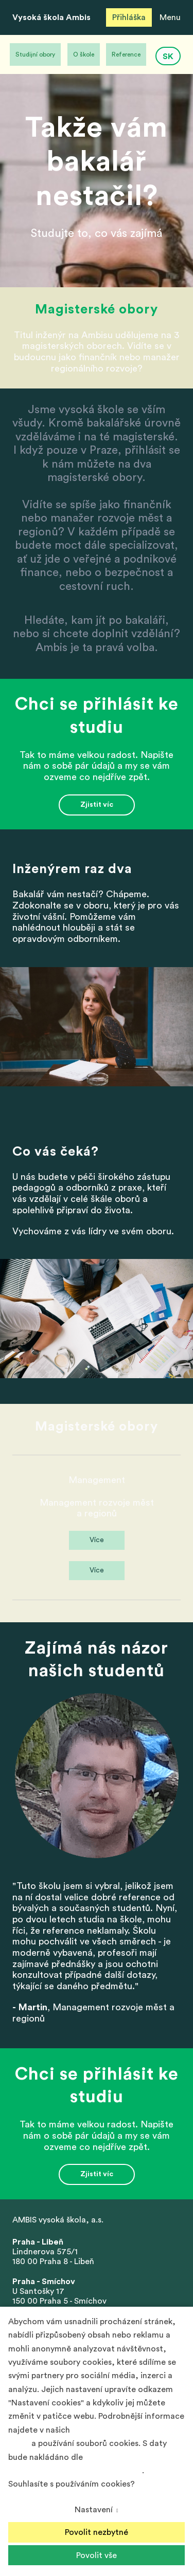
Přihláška (129, 17)
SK (168, 56)
